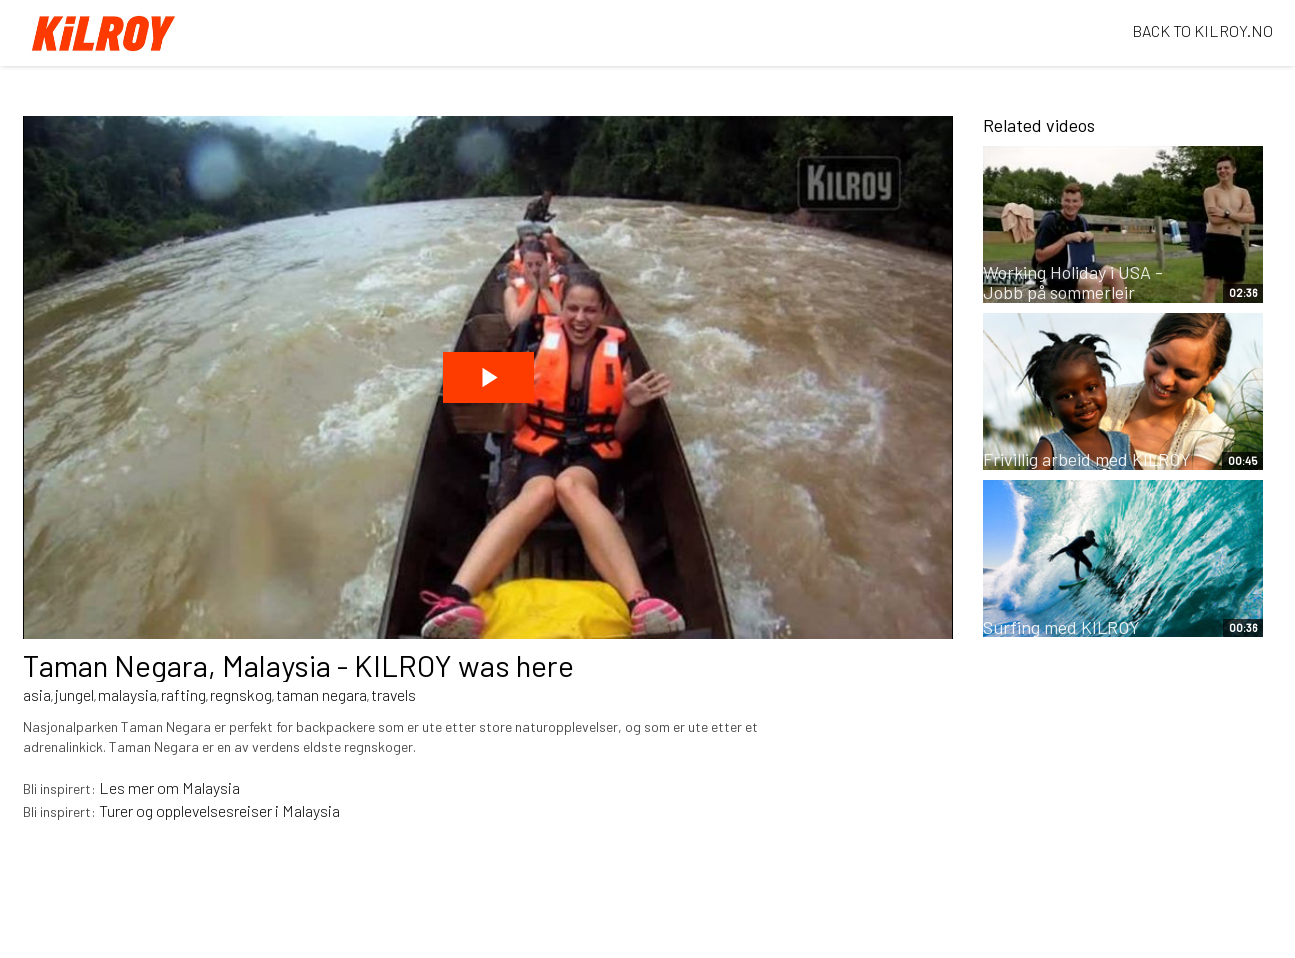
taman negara (321, 694)
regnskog (241, 694)
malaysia (127, 694)
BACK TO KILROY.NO (1202, 30)
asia (37, 694)
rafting (183, 694)
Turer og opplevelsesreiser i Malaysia (219, 810)
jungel (74, 694)
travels (393, 694)
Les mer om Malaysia (169, 787)
